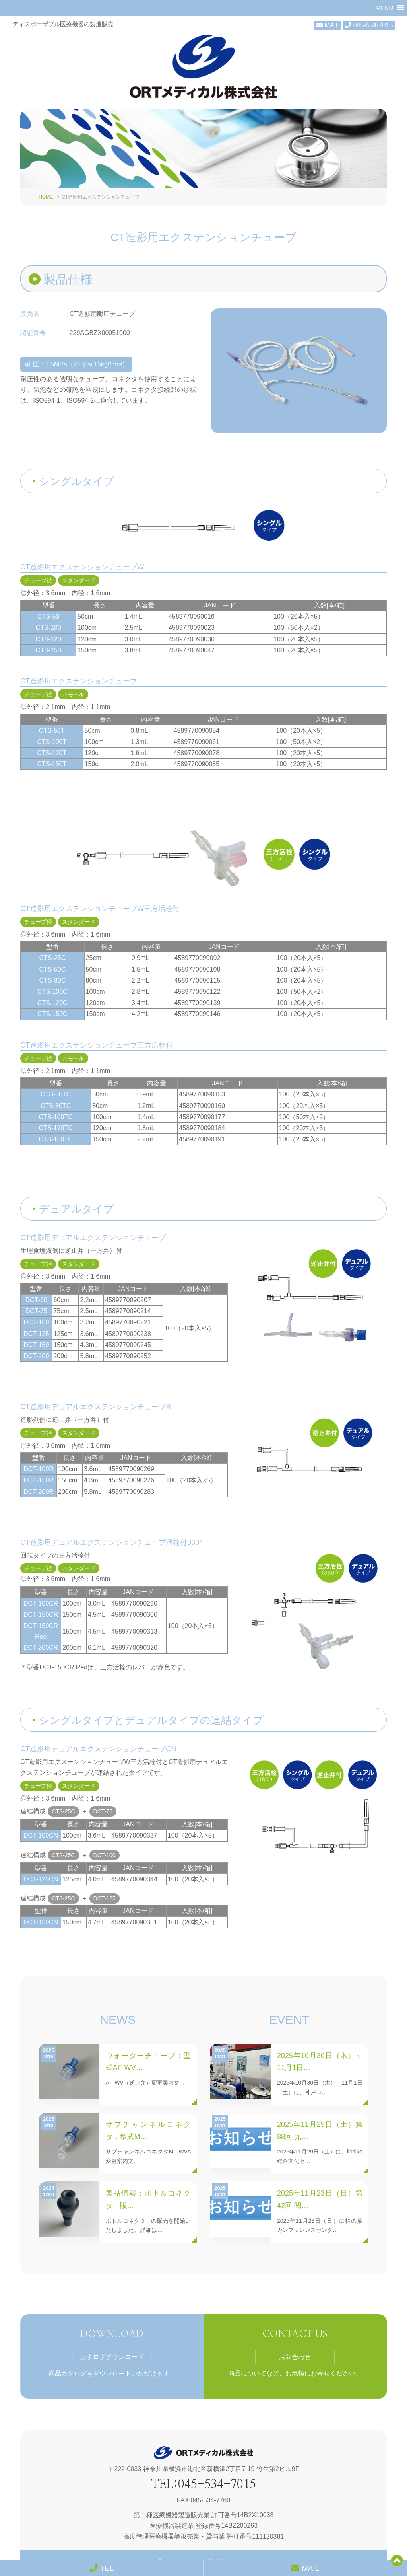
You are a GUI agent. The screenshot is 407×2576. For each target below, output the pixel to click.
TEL (101, 2568)
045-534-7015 (369, 25)
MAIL (327, 25)
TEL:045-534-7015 (203, 2458)
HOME (46, 171)
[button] (384, 8)
